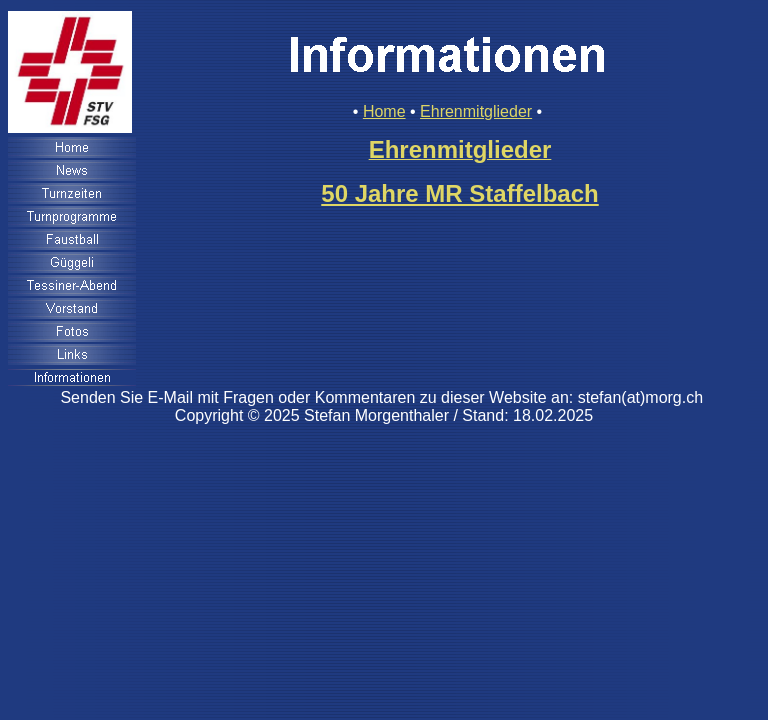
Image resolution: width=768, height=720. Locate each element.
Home (384, 111)
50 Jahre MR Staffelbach (459, 193)
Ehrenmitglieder (476, 111)
